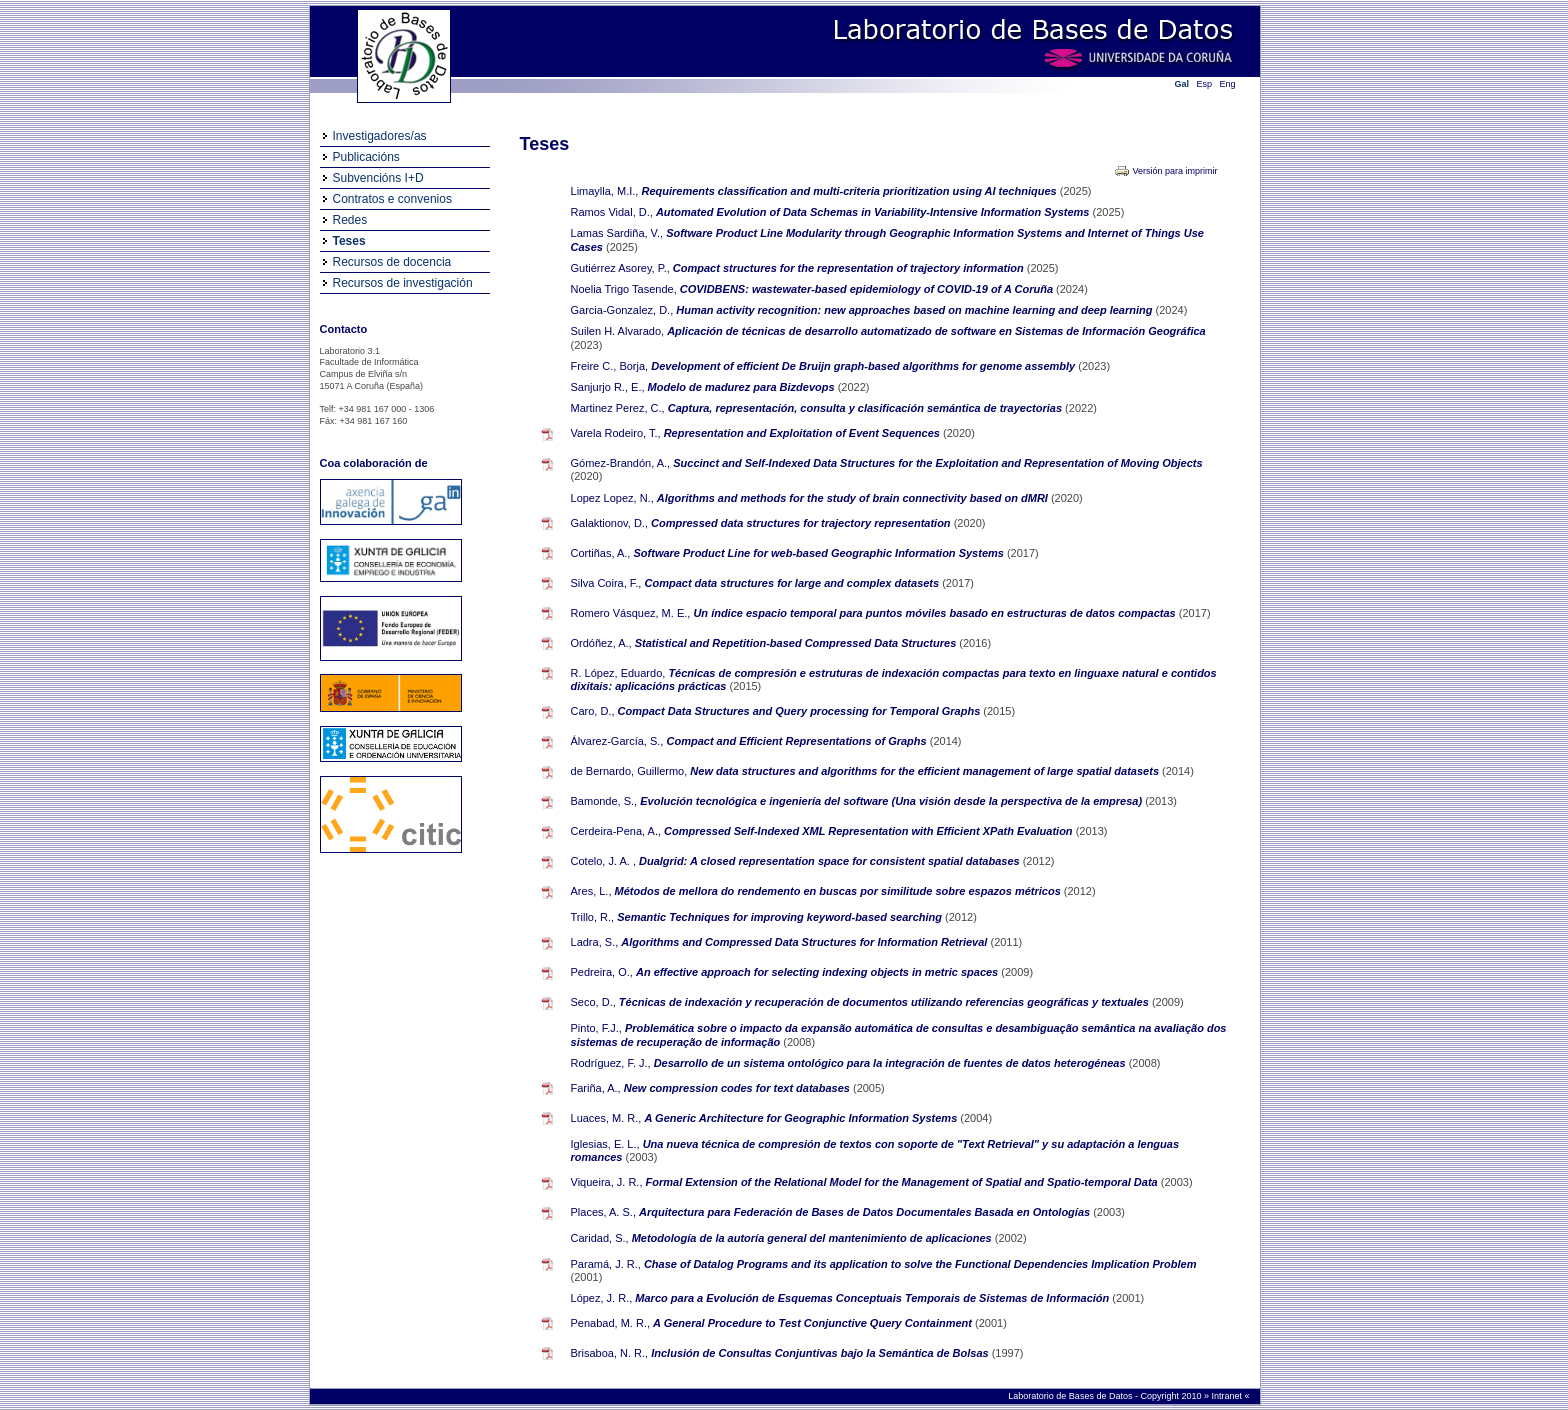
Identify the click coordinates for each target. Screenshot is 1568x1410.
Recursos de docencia (392, 262)
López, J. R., (602, 1298)
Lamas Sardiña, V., (617, 233)
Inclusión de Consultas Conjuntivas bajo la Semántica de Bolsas (821, 1353)
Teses (349, 241)
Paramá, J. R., (606, 1264)
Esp (1205, 84)
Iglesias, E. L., (605, 1144)
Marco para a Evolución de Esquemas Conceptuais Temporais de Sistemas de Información (873, 1298)
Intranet (1227, 1396)
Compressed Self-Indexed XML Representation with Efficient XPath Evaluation (870, 831)
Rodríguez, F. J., (611, 1063)
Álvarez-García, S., (617, 741)
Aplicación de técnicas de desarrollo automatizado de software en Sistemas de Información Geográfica (936, 331)
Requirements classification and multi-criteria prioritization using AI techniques (850, 191)
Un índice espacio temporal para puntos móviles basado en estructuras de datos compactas (935, 613)
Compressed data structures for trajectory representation (802, 523)
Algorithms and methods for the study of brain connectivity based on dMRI (854, 498)
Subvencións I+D (378, 178)
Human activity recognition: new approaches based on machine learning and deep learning (915, 310)
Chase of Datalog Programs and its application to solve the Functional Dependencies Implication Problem (920, 1264)
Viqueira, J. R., (607, 1182)
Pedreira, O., (602, 972)
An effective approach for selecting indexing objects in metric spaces (818, 972)
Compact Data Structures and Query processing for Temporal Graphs (801, 711)
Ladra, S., (595, 942)
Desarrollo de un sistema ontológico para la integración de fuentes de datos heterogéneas (891, 1063)
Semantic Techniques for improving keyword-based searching (781, 917)
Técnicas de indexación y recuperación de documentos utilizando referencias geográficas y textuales (885, 1002)
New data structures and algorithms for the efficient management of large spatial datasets (926, 771)
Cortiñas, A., (601, 553)
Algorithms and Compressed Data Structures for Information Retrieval (805, 942)
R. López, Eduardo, (618, 673)
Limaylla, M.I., (605, 191)
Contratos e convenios (392, 199)
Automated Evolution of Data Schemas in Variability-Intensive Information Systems (874, 212)
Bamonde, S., (604, 801)
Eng (1228, 84)
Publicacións (366, 157)
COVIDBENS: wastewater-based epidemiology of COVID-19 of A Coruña (868, 289)
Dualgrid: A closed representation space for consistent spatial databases (831, 861)
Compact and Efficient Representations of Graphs (798, 741)
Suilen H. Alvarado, (618, 331)
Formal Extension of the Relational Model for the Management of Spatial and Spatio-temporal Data (903, 1182)
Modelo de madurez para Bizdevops (743, 387)
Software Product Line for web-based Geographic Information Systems (820, 553)
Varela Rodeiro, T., (616, 433)
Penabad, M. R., (611, 1323)
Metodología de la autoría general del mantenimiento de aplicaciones (813, 1238)
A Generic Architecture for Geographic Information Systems (803, 1118)
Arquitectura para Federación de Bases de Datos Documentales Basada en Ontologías (866, 1212)
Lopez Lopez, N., (612, 498)
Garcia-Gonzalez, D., (622, 310)
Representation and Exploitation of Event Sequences (803, 433)
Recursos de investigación (403, 283)
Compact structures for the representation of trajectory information (850, 268)
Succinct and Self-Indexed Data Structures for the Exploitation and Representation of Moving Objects (937, 463)
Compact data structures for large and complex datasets (794, 583)
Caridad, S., (600, 1238)
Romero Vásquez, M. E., (631, 613)
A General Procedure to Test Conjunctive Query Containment (814, 1323)
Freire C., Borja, (610, 366)
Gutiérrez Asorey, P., (620, 268)
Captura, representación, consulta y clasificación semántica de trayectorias (866, 408)
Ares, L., (591, 891)
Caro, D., (593, 711)
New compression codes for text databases (738, 1088)
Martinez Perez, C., (618, 408)
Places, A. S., (603, 1212)
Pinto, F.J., (596, 1028)
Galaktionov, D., (609, 523)
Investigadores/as (380, 136)
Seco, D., (593, 1002)
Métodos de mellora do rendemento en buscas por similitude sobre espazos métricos (839, 891)
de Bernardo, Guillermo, (629, 771)
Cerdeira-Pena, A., (616, 831)
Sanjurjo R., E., (608, 387)
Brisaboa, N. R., (610, 1353)
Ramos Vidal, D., (612, 212)
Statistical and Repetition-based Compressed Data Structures (797, 643)
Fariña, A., (596, 1088)
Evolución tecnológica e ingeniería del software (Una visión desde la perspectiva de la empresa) (892, 801)
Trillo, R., (593, 917)
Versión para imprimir (1174, 171)
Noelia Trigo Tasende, (624, 289)
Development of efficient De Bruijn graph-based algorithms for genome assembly (864, 366)
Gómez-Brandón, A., (621, 463)
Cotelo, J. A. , (603, 861)
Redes (350, 220)
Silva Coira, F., (606, 583)
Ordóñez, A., (601, 643)
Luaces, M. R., (606, 1118)
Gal (1182, 84)
